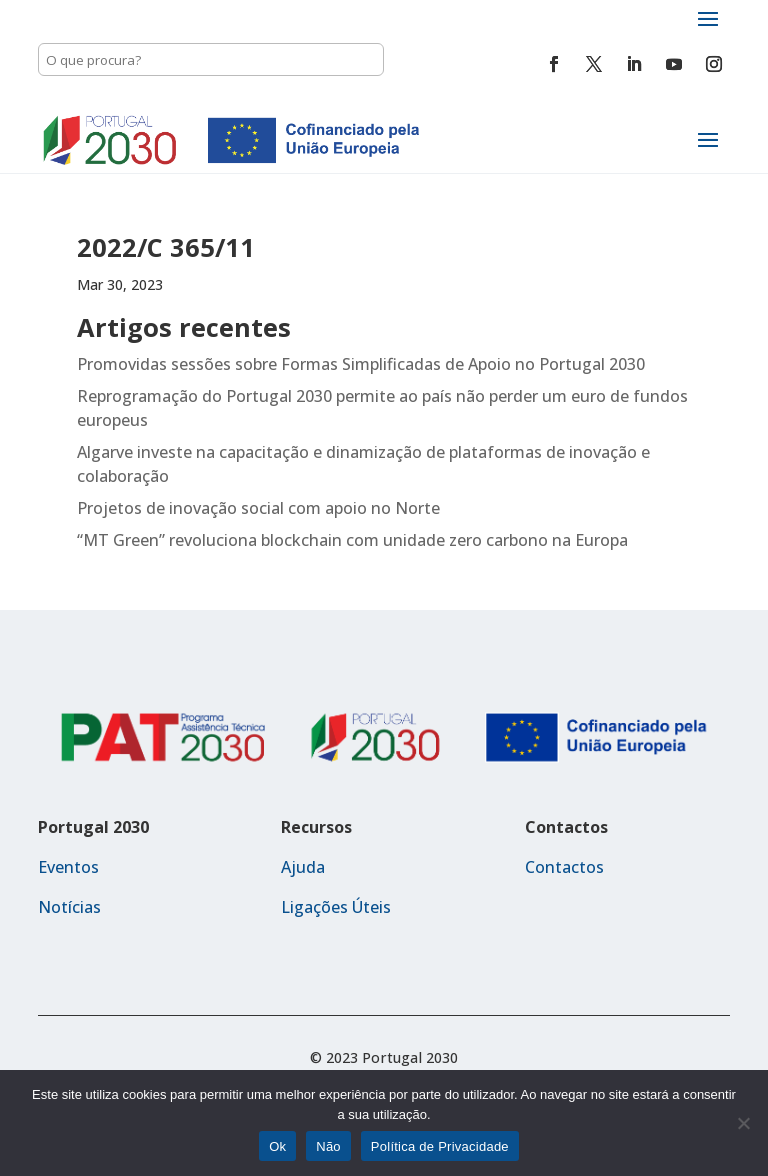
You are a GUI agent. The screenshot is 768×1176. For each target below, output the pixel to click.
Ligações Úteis (336, 907)
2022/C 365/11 (166, 247)
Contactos (564, 867)
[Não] (743, 1123)
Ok (277, 1146)
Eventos (68, 867)
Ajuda (303, 867)
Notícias (69, 907)
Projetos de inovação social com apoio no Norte (258, 508)
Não (328, 1146)
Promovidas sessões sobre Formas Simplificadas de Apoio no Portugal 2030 (361, 364)
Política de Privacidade (440, 1146)
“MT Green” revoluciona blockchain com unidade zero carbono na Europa (352, 540)
